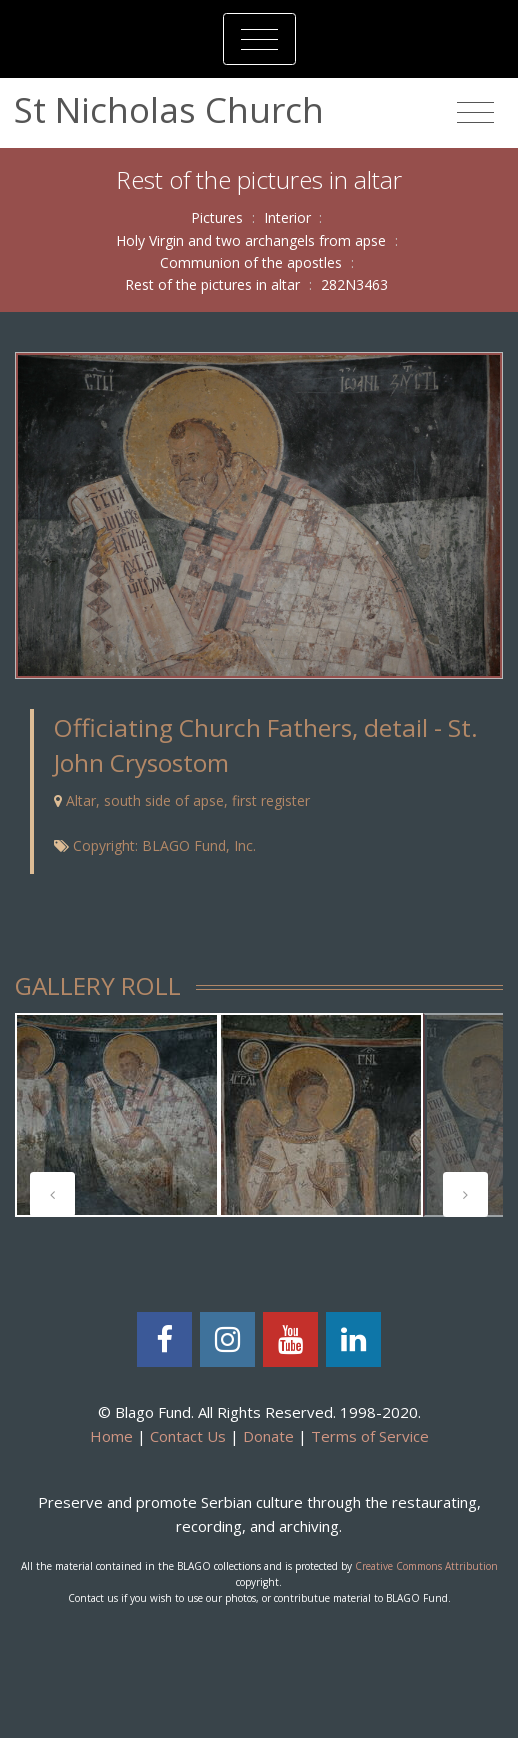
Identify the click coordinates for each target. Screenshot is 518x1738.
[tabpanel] (117, 1115)
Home (111, 1436)
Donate (268, 1436)
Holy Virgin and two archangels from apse (251, 240)
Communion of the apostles (251, 262)
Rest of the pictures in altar (212, 284)
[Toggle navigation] (259, 39)
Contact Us (188, 1436)
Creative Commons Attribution (426, 1566)
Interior (287, 217)
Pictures (217, 217)
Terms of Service (370, 1436)
